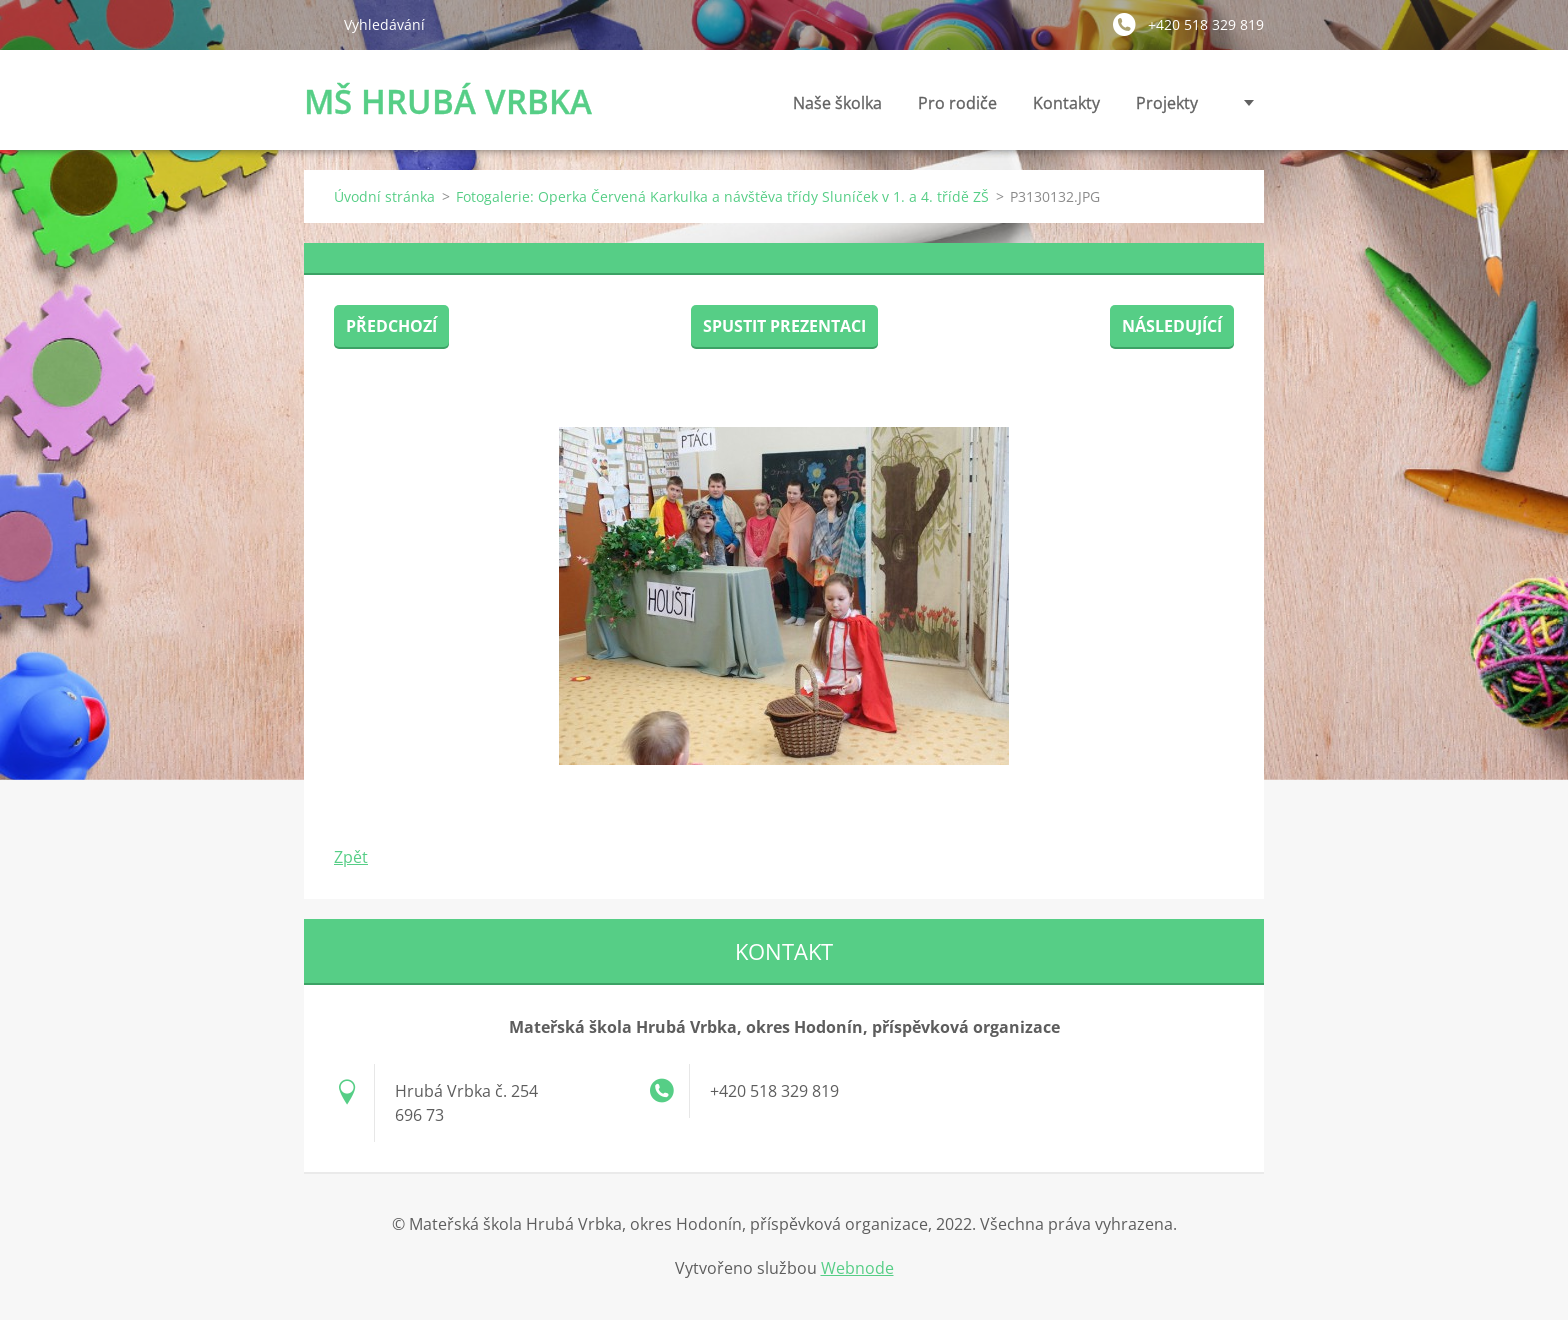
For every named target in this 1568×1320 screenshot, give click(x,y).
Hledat (316, 24)
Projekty (1167, 103)
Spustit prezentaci (784, 326)
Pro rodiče (957, 108)
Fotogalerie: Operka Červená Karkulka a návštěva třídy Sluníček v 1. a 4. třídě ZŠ (722, 196)
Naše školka (837, 108)
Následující (1172, 326)
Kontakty (1066, 108)
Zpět (351, 857)
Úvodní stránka (384, 196)
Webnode (857, 1268)
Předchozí (391, 326)
